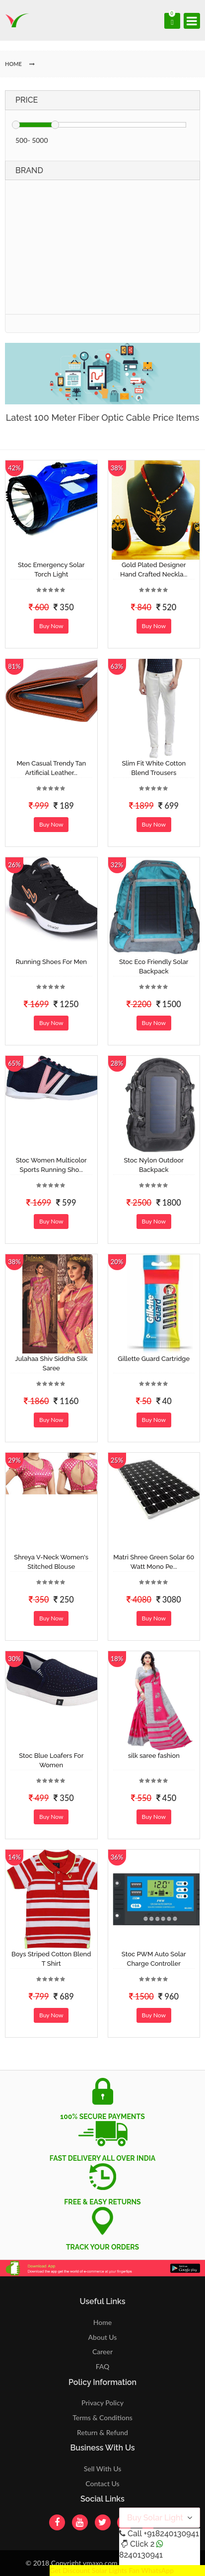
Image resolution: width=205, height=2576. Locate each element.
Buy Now (51, 626)
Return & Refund (102, 2432)
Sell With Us (102, 2468)
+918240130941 (171, 2533)
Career (102, 2351)
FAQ (103, 2366)
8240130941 (141, 2555)
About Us (102, 2337)
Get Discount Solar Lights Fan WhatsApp (112, 2570)
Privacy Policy (102, 2402)
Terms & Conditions (102, 2417)
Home (102, 2322)
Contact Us (102, 2483)
